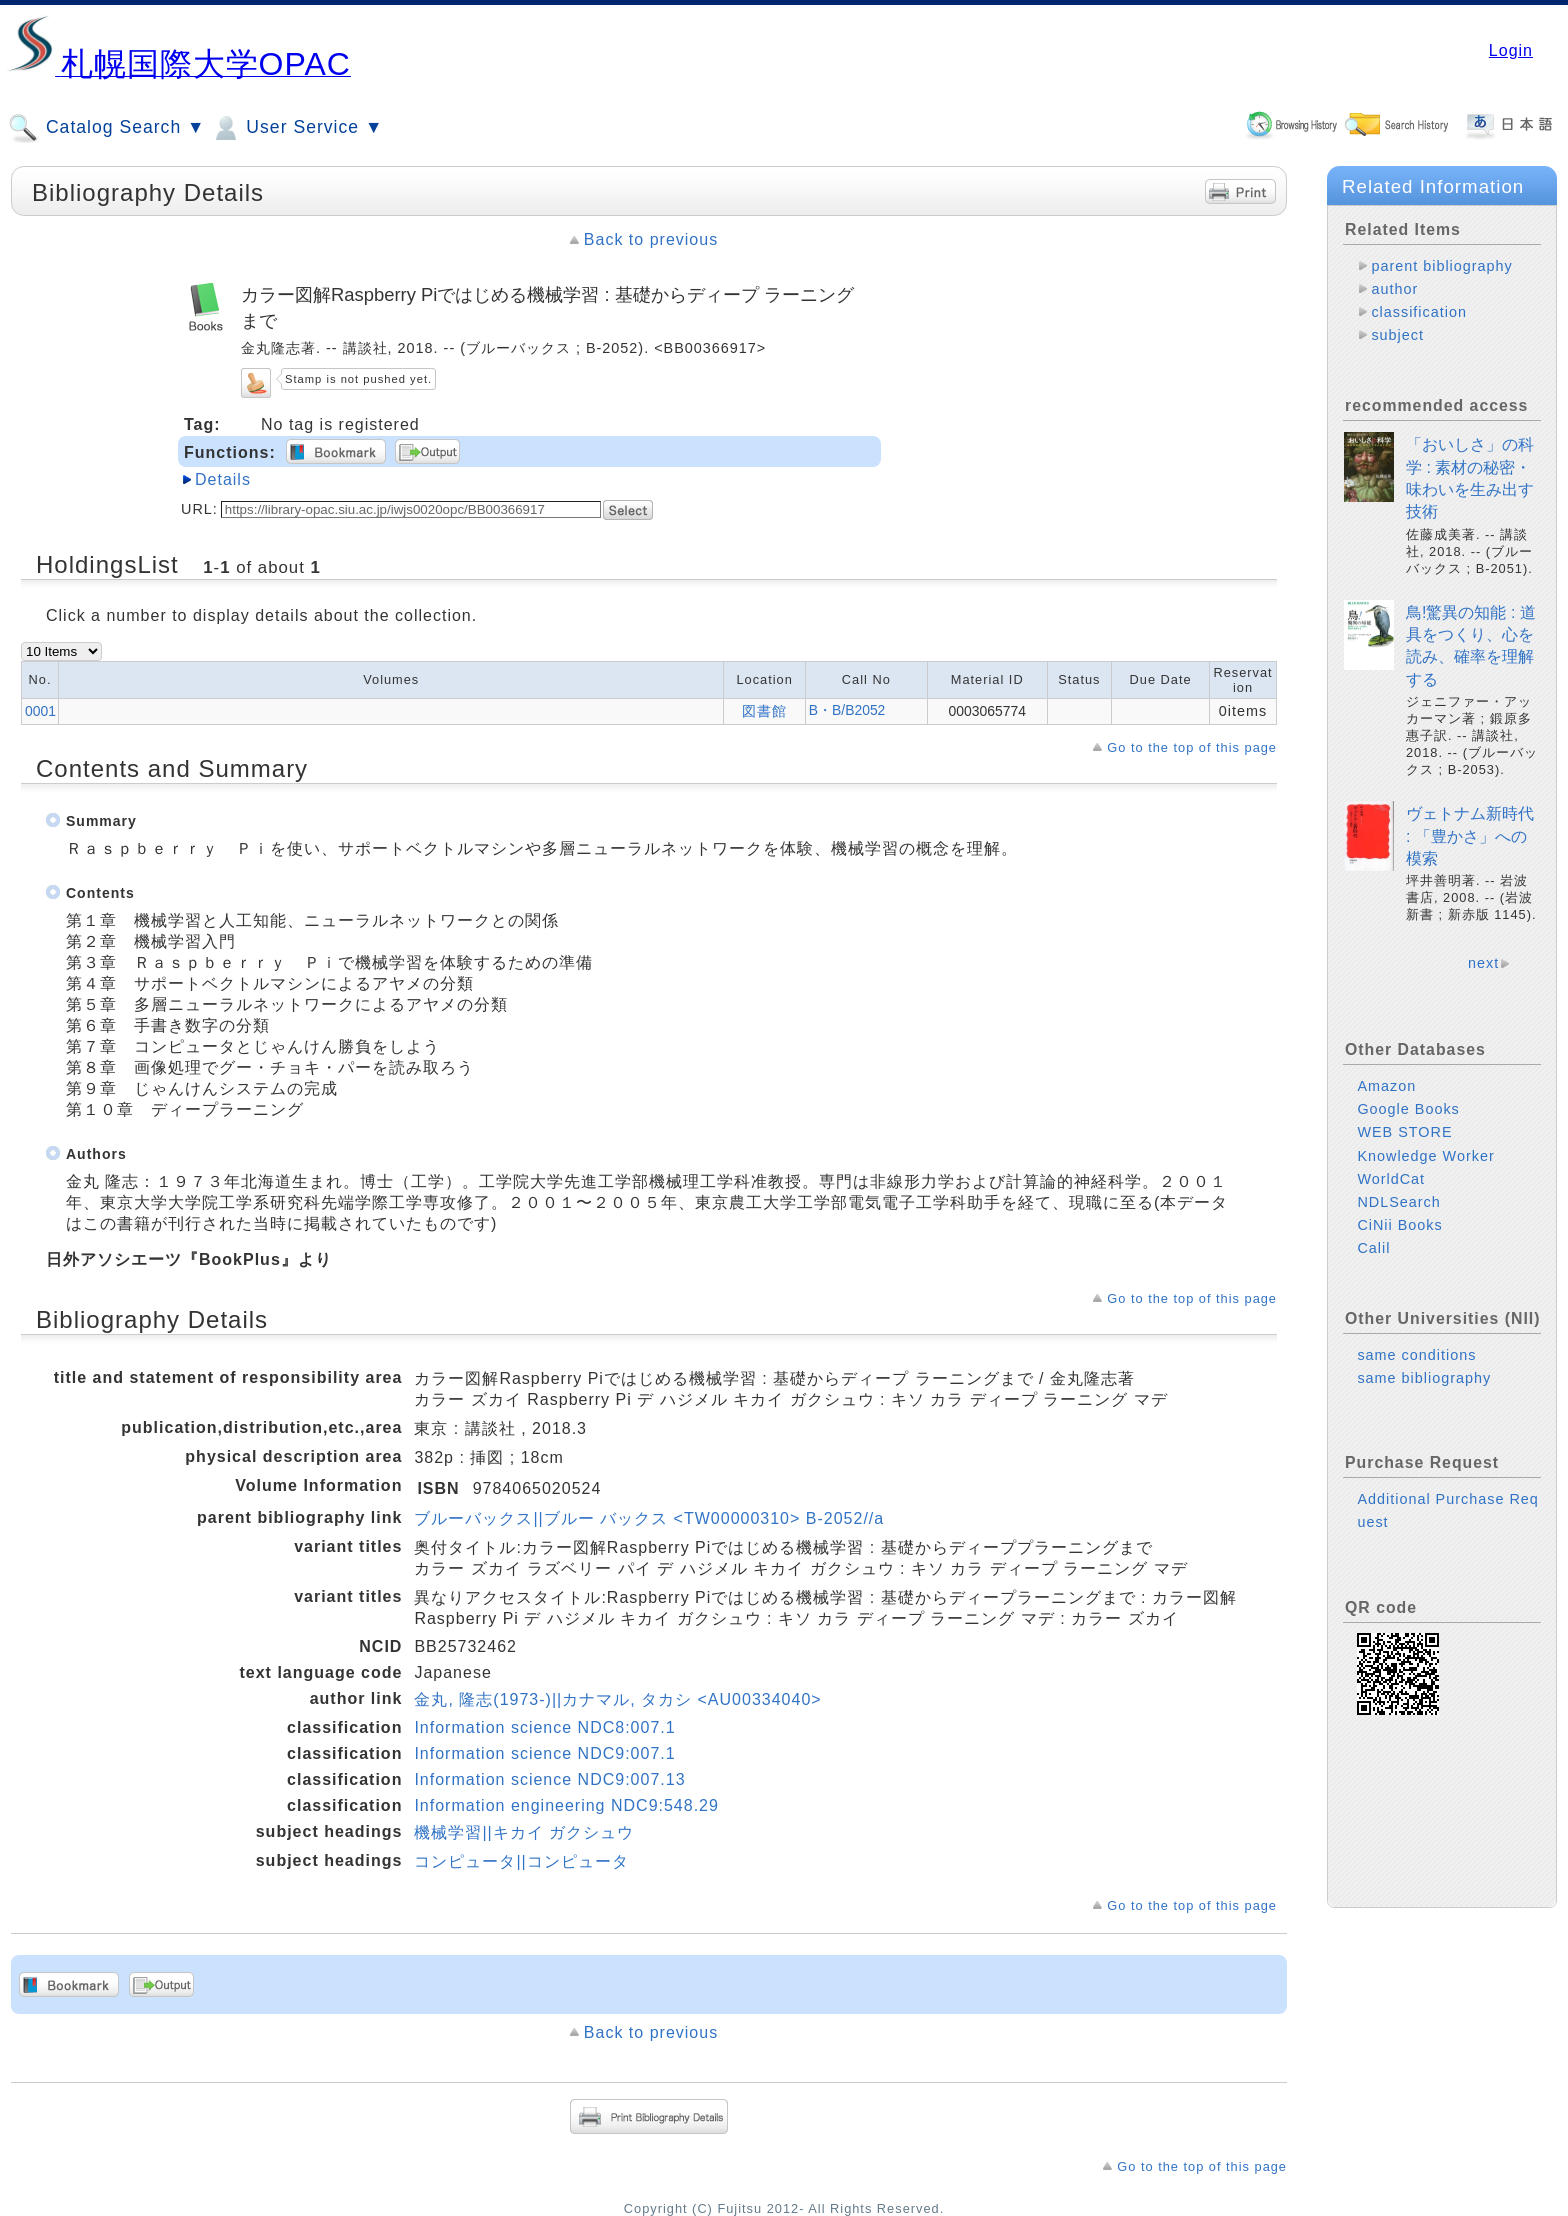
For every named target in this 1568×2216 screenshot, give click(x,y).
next (1483, 963)
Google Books (1408, 1109)
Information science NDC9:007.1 (544, 1753)
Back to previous (651, 239)
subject (1397, 335)
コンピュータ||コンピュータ (521, 1861)
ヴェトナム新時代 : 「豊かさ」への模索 (1470, 836)
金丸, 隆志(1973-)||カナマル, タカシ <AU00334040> (617, 1699)
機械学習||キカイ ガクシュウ (524, 1832)
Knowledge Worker (1425, 1156)
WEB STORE (1404, 1132)
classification (1419, 312)
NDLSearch (1398, 1202)
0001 (40, 711)
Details (223, 479)
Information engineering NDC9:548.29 (566, 1805)
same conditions (1416, 1355)
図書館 (764, 711)
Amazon (1386, 1086)
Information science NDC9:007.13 (549, 1779)
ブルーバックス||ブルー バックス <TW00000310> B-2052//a (649, 1518)
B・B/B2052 (847, 710)
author (1394, 289)
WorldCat (1391, 1179)
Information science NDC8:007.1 (544, 1727)
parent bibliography (1441, 266)
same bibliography (1424, 1378)
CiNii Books (1399, 1225)
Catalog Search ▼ (106, 128)
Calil (1373, 1248)
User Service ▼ (296, 128)
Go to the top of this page (1192, 747)
